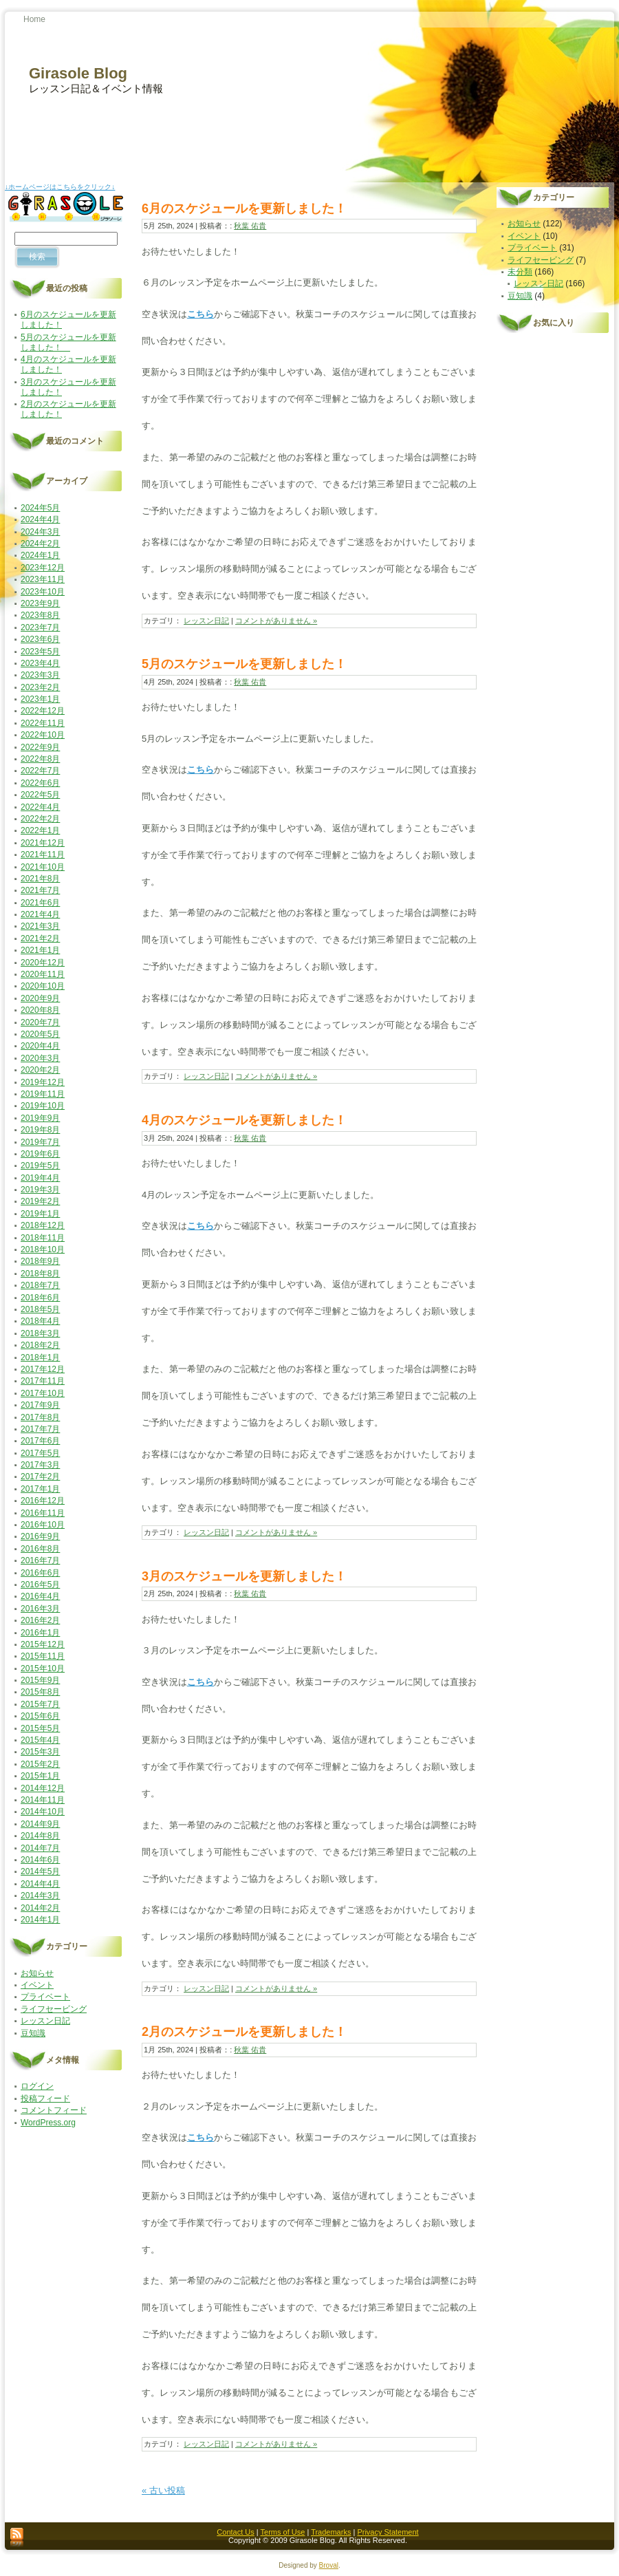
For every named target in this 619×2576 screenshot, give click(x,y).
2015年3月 (40, 1752)
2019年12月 (43, 1082)
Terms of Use (283, 2532)
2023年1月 (40, 699)
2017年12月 (43, 1369)
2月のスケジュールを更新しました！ (244, 2032)
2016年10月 (43, 1525)
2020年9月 (40, 998)
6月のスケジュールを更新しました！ (244, 208)
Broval (328, 2565)
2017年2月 (40, 1476)
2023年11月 (43, 579)
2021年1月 (40, 950)
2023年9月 (40, 603)
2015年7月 (40, 1704)
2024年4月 (40, 519)
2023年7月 (40, 627)
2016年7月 (40, 1560)
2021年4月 (40, 914)
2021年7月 (40, 890)
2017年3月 (40, 1465)
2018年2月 (40, 1345)
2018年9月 (40, 1261)
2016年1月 (40, 1633)
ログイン (37, 2086)
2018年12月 (43, 1225)
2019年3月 (40, 1189)
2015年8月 (40, 1692)
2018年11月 (43, 1238)
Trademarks (331, 2532)
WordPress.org (48, 2122)
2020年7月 (40, 1022)
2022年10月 (43, 735)
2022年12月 (43, 711)
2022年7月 (40, 770)
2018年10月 (43, 1249)
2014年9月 (40, 1824)
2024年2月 (40, 543)
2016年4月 (40, 1596)
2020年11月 (43, 974)
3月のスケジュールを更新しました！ (244, 1576)
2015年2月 (40, 1764)
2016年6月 (40, 1573)
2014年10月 (43, 1811)
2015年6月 (40, 1716)
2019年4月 (40, 1178)
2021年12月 (43, 843)
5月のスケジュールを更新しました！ (68, 342)
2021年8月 (40, 878)
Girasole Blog (78, 73)
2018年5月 (40, 1309)
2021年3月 (40, 926)
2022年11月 (43, 723)
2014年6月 (40, 1860)
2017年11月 (43, 1381)
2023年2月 (40, 687)
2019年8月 (40, 1130)
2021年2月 (40, 938)
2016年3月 (40, 1608)
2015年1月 (40, 1776)
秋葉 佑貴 (250, 226)
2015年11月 (43, 1656)
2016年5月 (40, 1584)
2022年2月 (40, 819)
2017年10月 (43, 1393)
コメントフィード (54, 2110)
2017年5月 (40, 1453)
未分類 (520, 272)
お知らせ (37, 1973)
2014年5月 (40, 1871)
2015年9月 (40, 1680)
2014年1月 (40, 1919)
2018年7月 (40, 1285)
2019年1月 (40, 1214)
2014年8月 (40, 1835)
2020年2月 (40, 1070)
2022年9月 (40, 747)
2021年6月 (40, 903)
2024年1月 (40, 555)
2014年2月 (40, 1908)
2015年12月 (43, 1644)
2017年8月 (40, 1417)
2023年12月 (43, 567)
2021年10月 (43, 867)
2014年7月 (40, 1848)
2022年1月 (40, 830)
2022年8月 (40, 759)
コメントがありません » (276, 620)
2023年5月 (40, 651)
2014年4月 (40, 1884)
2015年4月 (40, 1740)
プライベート (45, 1996)
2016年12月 (43, 1500)
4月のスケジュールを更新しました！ (244, 1120)
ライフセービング (54, 2009)
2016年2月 (40, 1620)
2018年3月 (40, 1333)
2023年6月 (40, 639)
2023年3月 (40, 675)
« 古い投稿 (163, 2490)
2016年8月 (40, 1549)
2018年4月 (40, 1321)
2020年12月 (43, 962)
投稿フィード (45, 2098)
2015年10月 (43, 1668)
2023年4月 (40, 663)
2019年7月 (40, 1142)
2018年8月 (40, 1273)
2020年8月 (40, 1010)
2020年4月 (40, 1046)
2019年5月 (40, 1165)
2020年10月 (43, 986)
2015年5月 (40, 1728)
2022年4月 (40, 807)
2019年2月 (40, 1201)
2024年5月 (40, 508)
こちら (201, 314)
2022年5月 (40, 794)
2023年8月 (40, 615)
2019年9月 (40, 1118)
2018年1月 (40, 1357)
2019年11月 (43, 1094)
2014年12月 (43, 1788)
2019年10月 (43, 1105)
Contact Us (235, 2532)
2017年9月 (40, 1405)
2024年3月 (40, 532)
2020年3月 (40, 1058)
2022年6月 (40, 783)
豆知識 (33, 2033)
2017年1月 (40, 1489)
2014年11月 (43, 1800)
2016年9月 (40, 1536)
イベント (37, 1985)
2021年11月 (43, 854)
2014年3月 (40, 1895)
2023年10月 (43, 592)
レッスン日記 (45, 2021)
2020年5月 (40, 1034)
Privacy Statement (387, 2532)
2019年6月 (40, 1154)
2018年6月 (40, 1297)
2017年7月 (40, 1429)
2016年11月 (43, 1513)
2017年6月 (40, 1441)
